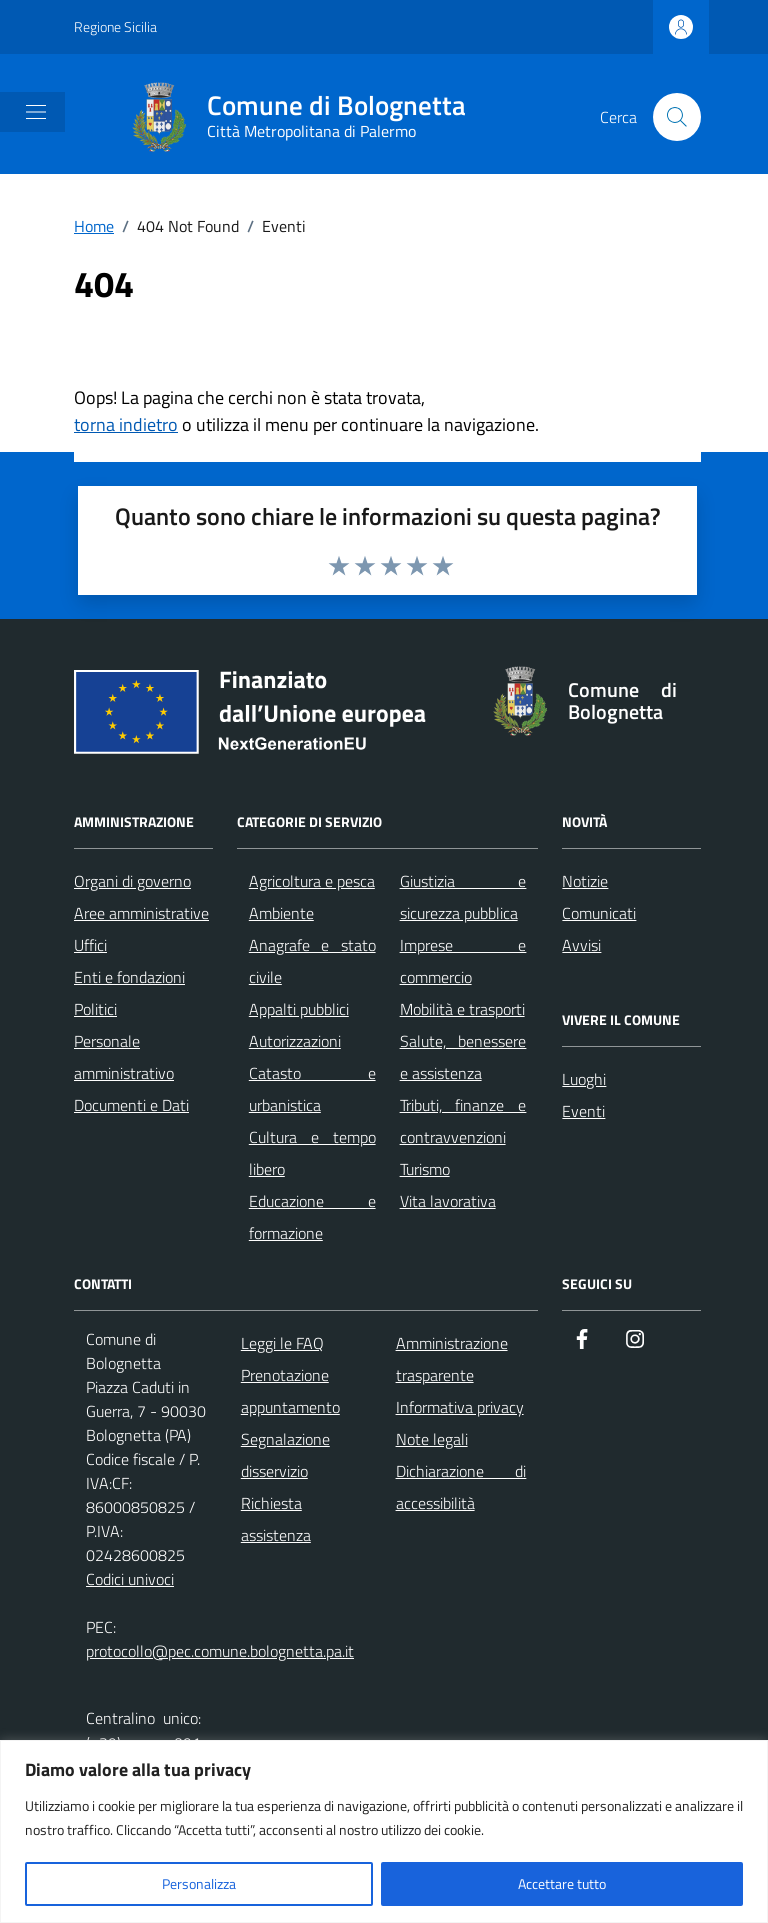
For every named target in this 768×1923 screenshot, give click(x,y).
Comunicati (599, 913)
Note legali (432, 1439)
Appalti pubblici (299, 1009)
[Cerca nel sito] (677, 117)
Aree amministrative (141, 913)
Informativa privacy (460, 1407)
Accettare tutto (562, 1883)
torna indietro (126, 424)
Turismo (425, 1169)
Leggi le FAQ (282, 1343)
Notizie (585, 881)
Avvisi (581, 945)
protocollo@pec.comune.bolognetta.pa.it (220, 1651)
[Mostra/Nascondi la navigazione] (36, 112)
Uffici (90, 945)
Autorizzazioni (295, 1041)
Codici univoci (130, 1579)
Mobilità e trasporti (462, 1009)
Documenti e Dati (131, 1105)
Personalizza (199, 1883)
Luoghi (584, 1079)
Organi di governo (132, 881)
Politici (95, 1009)
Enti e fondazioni (129, 977)
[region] (384, 1831)
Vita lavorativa (448, 1201)
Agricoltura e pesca (312, 881)
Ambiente (281, 913)
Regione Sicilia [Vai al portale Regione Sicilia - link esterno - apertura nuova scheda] (115, 26)
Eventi (583, 1111)
